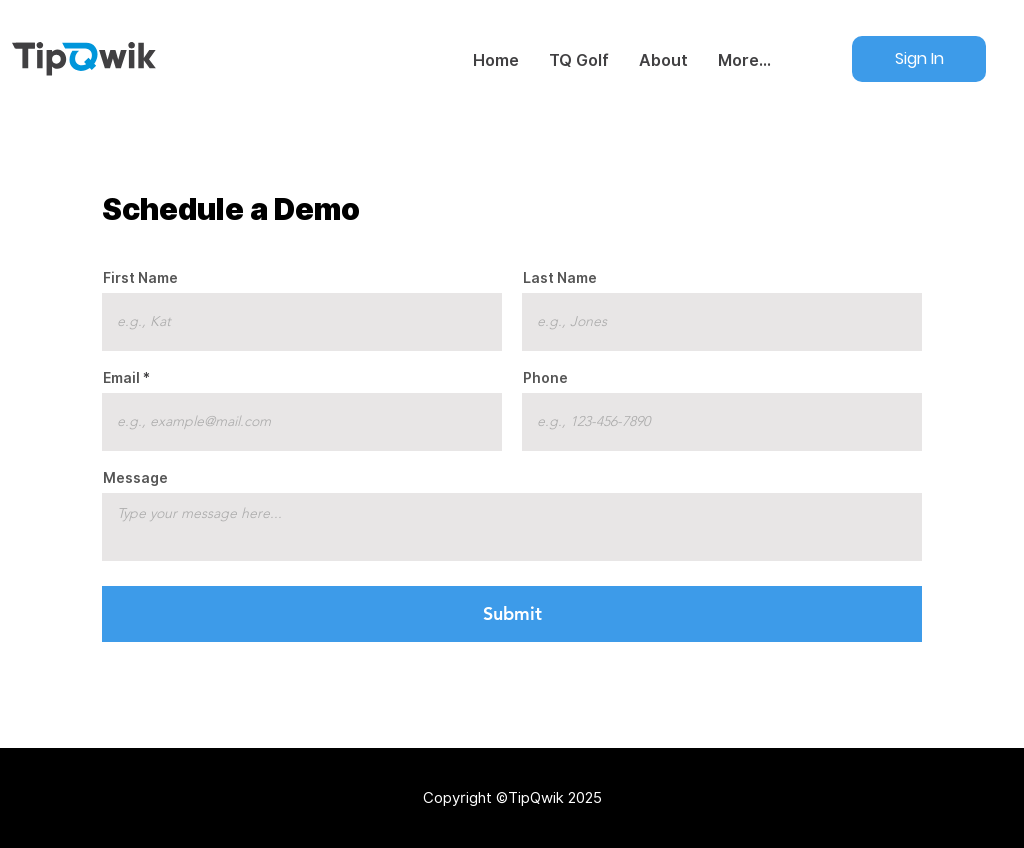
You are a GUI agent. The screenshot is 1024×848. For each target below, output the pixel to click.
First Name (140, 278)
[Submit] (511, 614)
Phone (545, 378)
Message (135, 478)
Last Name (560, 278)
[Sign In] (919, 59)
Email (121, 378)
